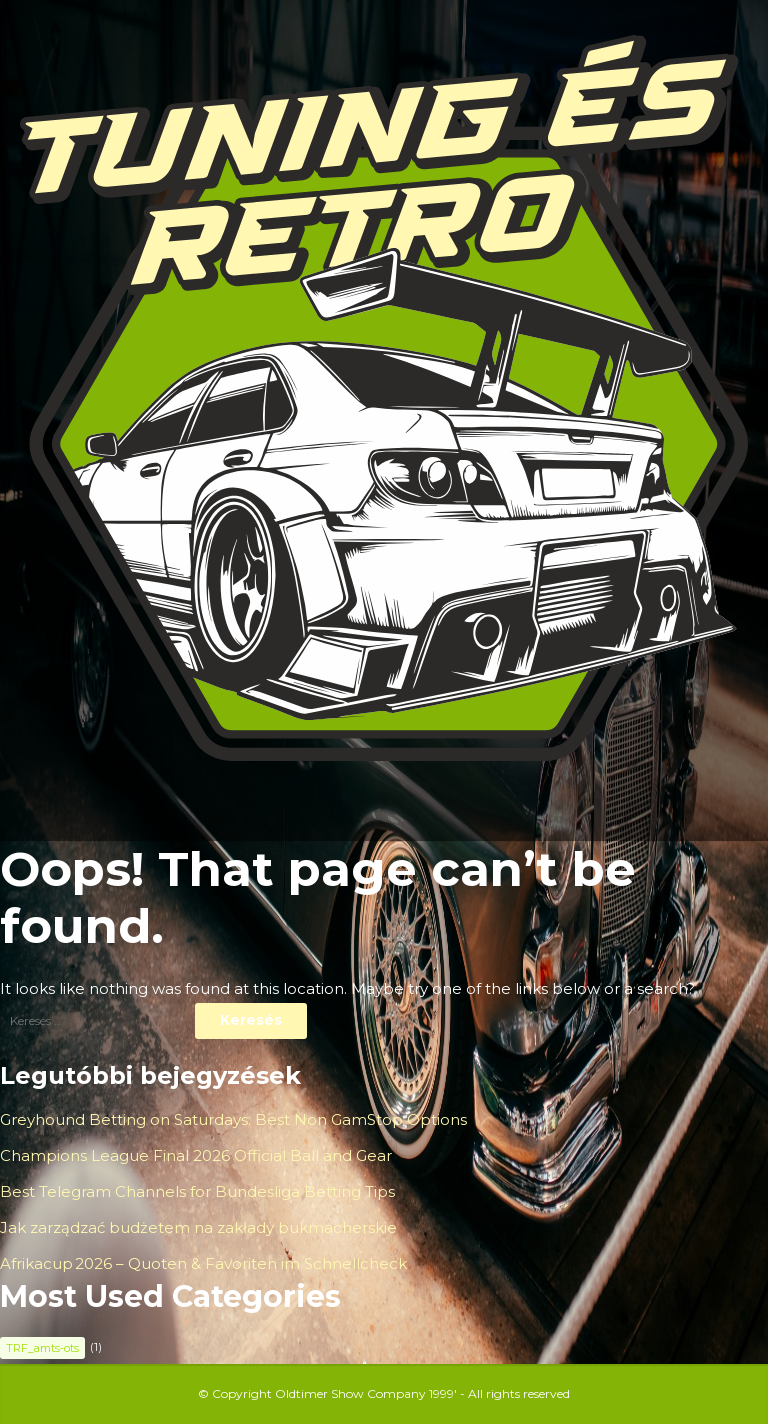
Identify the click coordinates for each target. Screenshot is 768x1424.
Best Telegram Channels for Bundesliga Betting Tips (197, 1191)
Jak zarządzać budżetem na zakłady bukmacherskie (198, 1227)
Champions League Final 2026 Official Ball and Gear (196, 1155)
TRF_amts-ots (42, 1348)
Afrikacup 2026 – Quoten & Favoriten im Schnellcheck (203, 1263)
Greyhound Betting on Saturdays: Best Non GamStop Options (233, 1119)
